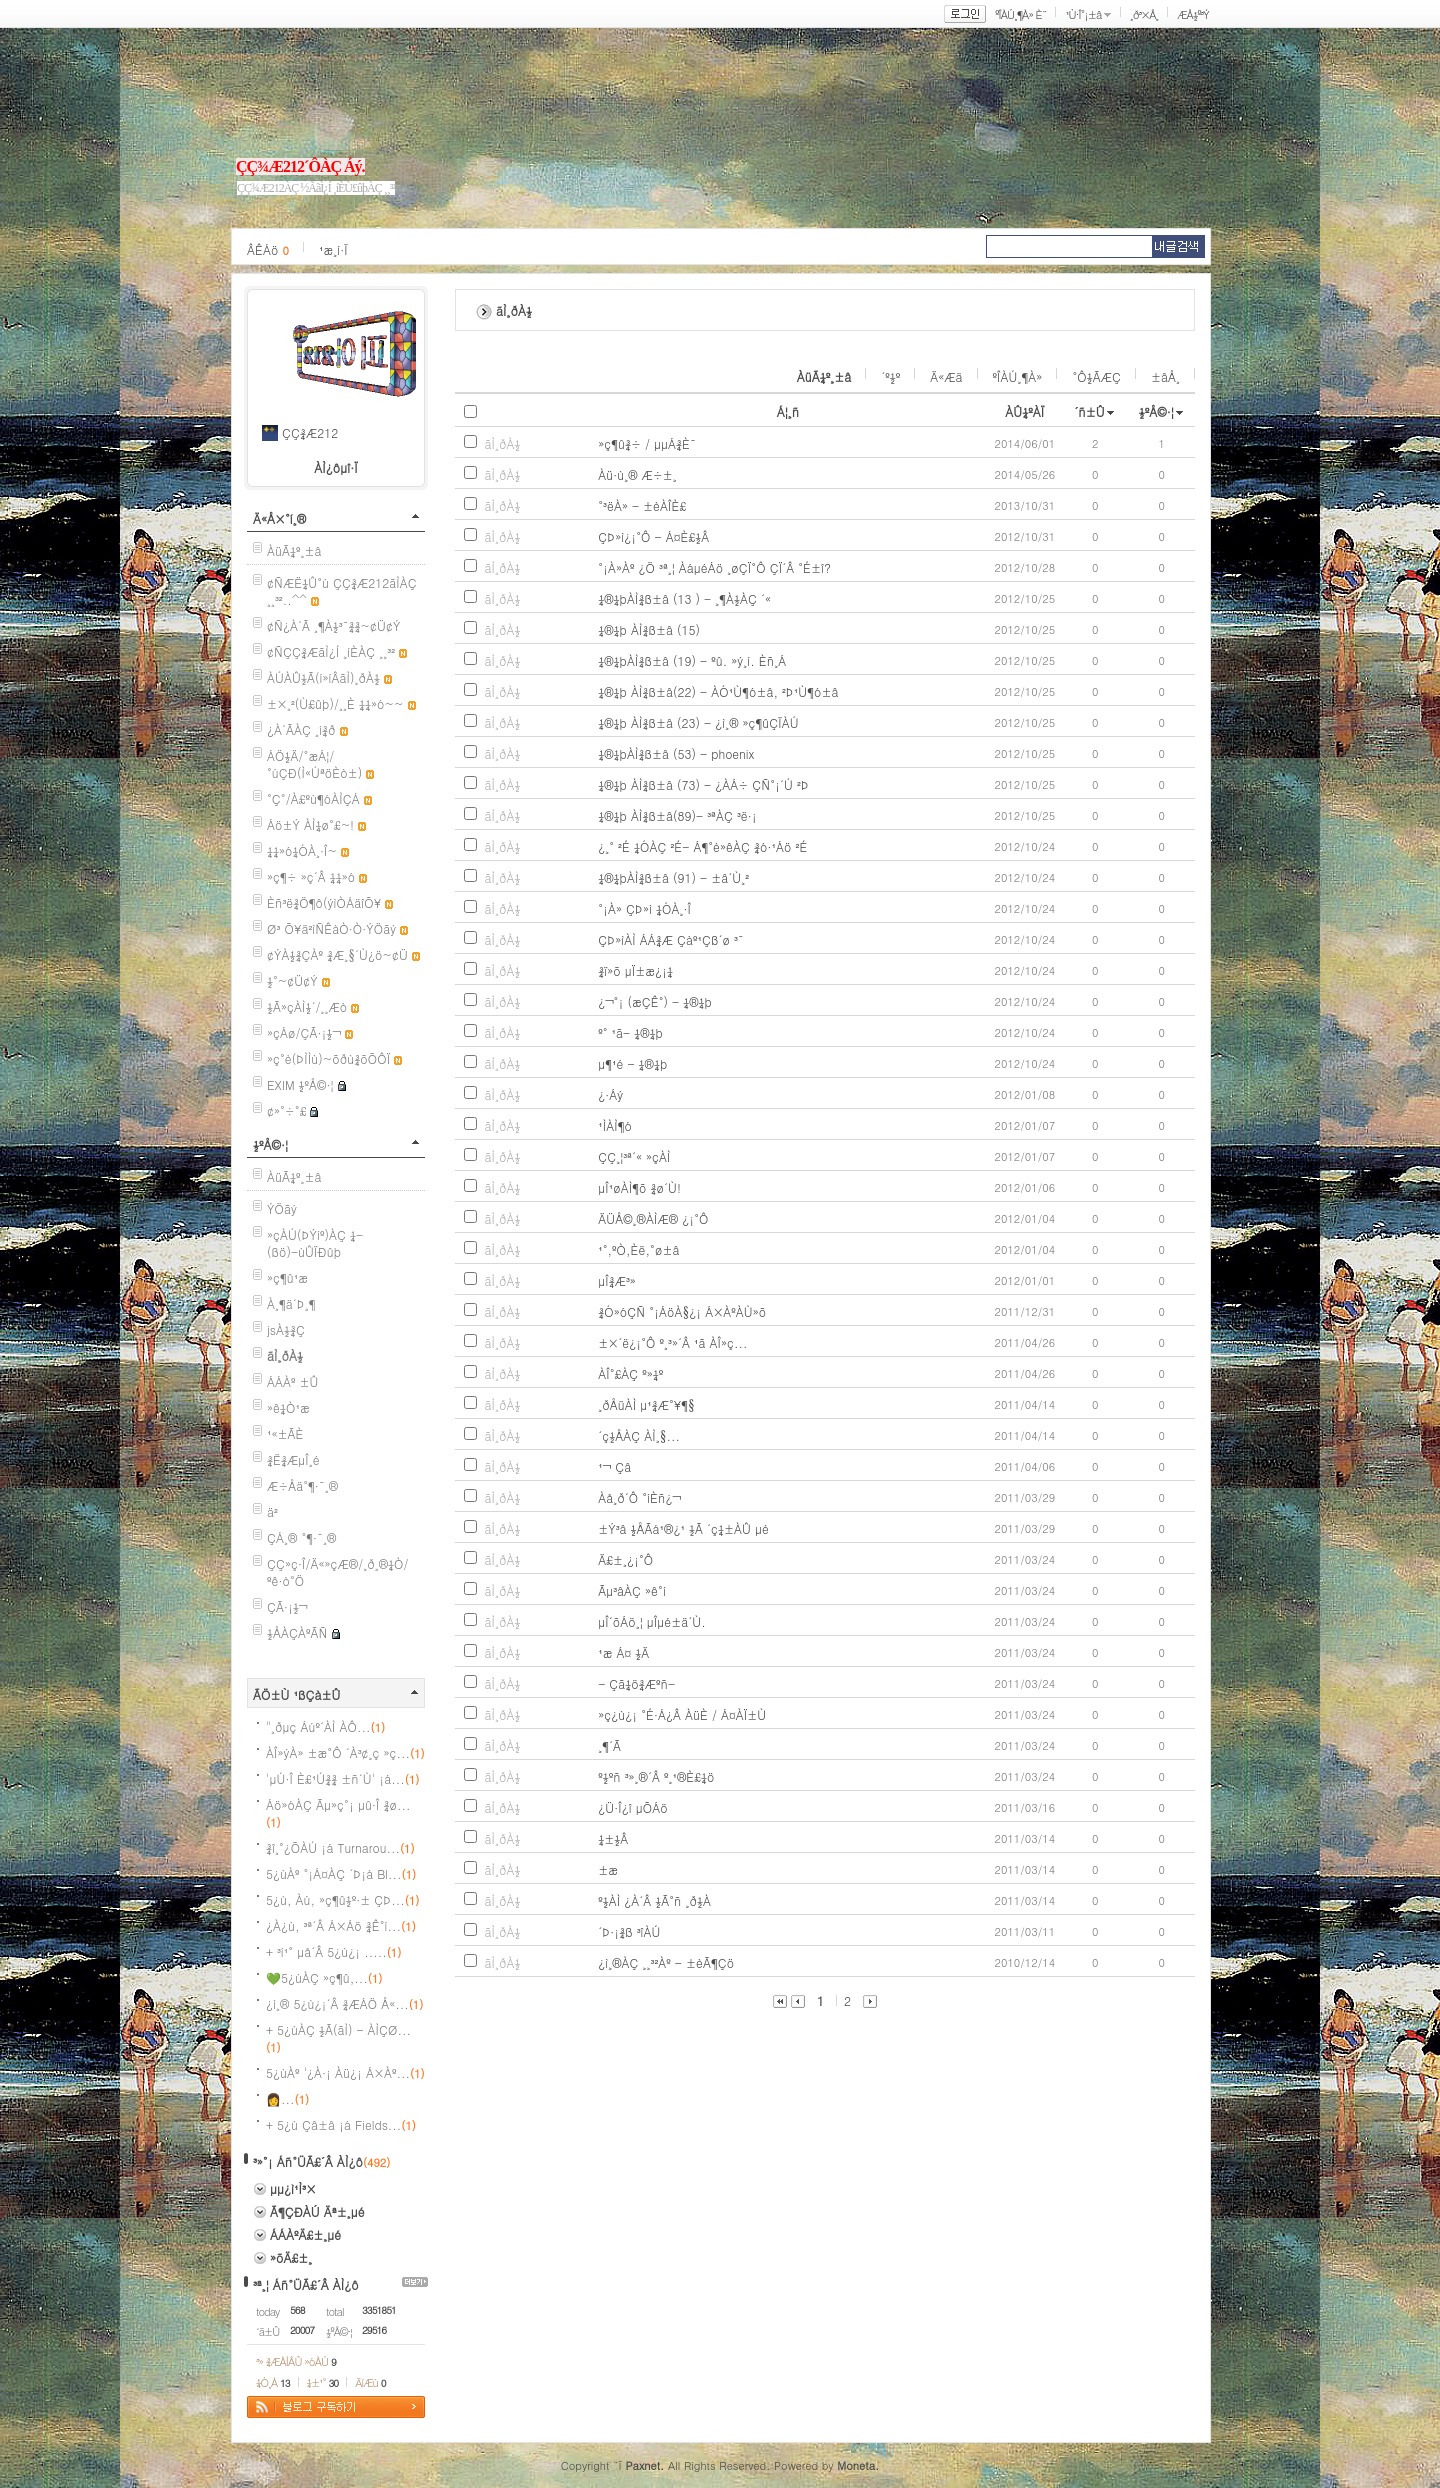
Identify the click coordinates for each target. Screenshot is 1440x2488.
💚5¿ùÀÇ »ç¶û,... (324, 1977)
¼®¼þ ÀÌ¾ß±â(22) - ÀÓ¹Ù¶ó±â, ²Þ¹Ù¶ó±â (718, 691)
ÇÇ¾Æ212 (310, 432)
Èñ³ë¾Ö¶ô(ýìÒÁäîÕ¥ (324, 902)
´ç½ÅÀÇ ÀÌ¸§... (639, 1435)
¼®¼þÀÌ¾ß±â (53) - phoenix (676, 753)
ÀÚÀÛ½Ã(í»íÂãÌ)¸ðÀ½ (323, 677)
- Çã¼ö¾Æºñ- (636, 1683)
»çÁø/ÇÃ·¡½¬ (304, 1032)
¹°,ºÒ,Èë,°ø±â (638, 1249)
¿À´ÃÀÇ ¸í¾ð (301, 729)
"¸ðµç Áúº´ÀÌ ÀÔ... (325, 1726)
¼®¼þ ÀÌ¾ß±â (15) (649, 629)
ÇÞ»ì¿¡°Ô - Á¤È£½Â (653, 536)
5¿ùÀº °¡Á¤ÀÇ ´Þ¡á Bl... (341, 1873)
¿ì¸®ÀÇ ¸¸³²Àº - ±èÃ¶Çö (666, 1962)
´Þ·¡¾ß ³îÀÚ (629, 1931)
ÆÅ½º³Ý (1193, 14)
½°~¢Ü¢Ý (292, 980)
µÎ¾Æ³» (617, 1280)
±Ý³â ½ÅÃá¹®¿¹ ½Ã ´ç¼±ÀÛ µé (683, 1528)
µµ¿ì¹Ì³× (293, 2188)
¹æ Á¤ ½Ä (623, 1652)
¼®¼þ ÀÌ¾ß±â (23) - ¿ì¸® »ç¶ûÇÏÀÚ (698, 722)
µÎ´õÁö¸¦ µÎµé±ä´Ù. (651, 1621)
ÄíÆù (370, 2382)
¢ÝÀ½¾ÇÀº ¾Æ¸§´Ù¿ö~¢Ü (337, 954)
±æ (608, 1869)
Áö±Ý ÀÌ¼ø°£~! (310, 824)
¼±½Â (613, 1838)
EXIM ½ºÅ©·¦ (300, 1084)
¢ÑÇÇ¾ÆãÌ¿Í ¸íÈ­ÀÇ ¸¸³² (331, 651)
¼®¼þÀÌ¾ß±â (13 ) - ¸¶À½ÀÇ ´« (684, 598)
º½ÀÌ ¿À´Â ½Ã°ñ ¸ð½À (654, 1900)
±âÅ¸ (1165, 376)
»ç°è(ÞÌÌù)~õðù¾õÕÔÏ (328, 1058)
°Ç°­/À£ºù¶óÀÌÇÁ (313, 798)
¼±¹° (323, 2382)
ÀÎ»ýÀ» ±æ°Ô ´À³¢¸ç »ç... (345, 1752)
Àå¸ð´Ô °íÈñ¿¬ (639, 1497)
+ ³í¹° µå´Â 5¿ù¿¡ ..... (333, 1951)
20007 (302, 2330)
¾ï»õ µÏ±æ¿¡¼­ (635, 970)
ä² (272, 1511)
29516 (374, 2330)
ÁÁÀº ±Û (293, 1381)
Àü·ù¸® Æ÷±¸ (637, 474)
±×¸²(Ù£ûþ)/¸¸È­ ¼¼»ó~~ (335, 703)
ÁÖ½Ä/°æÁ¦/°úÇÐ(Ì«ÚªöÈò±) (314, 764)
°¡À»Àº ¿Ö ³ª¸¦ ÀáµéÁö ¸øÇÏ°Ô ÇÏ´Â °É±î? (714, 567)
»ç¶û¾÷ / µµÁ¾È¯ (647, 443)
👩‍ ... (287, 2098)
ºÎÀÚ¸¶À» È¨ (1020, 14)
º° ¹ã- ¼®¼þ (630, 1032)
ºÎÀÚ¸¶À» (1018, 376)
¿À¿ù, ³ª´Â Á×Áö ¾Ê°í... (341, 1925)
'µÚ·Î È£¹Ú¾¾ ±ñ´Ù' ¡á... (342, 1778)
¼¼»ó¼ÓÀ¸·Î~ (302, 850)
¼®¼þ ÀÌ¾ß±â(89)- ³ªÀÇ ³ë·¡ (677, 815)
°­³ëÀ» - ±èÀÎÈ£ (642, 505)
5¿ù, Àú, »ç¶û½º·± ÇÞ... (342, 1899)
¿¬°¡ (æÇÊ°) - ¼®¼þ (655, 1001)
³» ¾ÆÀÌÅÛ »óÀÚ (296, 2361)
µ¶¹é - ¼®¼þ (632, 1063)
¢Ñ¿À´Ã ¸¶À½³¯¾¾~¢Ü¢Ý (334, 625)
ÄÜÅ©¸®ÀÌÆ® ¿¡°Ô (653, 1218)
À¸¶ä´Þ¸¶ (291, 1303)
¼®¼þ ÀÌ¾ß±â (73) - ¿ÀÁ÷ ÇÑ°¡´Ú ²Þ (703, 784)
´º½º (890, 376)
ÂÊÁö (268, 249)
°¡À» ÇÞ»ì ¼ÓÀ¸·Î (644, 908)
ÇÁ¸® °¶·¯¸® (301, 1537)
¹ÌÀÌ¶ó (615, 1125)
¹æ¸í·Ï (333, 249)
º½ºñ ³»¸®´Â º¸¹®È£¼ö (656, 1776)
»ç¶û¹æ (287, 1277)
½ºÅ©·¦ (270, 1144)
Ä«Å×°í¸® (279, 518)
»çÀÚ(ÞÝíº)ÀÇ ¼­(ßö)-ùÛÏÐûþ (315, 1243)
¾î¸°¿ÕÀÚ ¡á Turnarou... (340, 1847)
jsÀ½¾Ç (286, 1329)
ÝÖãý (282, 1208)
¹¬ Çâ (614, 1466)
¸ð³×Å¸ (1144, 14)
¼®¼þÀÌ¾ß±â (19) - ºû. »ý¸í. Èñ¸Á (692, 660)
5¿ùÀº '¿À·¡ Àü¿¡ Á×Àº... (345, 2072)
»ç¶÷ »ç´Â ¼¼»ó (311, 876)
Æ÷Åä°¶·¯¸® (302, 1485)
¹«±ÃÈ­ (285, 1433)
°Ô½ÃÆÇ (1096, 376)
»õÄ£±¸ (291, 2257)
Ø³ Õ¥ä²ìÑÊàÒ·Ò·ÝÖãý (331, 928)
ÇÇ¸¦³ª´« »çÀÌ (634, 1156)
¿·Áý (610, 1094)
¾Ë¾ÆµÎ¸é (293, 1459)
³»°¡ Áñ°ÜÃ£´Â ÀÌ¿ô (308, 2161)
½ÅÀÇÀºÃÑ (297, 1632)
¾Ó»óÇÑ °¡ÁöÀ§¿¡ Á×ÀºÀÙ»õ (682, 1311)
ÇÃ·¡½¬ (287, 1606)
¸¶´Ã (609, 1745)
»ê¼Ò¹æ (288, 1407)
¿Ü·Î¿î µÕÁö (633, 1807)
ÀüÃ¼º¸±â (294, 550)
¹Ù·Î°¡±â (1083, 14)
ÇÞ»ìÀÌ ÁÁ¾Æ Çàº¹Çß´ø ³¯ (671, 939)
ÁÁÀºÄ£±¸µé (305, 2234)
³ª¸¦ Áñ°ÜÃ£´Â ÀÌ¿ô (306, 2284)
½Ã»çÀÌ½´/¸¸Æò (307, 1006)
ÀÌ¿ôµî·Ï (336, 467)
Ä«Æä (946, 376)
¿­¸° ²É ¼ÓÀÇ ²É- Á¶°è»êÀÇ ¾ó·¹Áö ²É (702, 846)
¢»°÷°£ (286, 1110)
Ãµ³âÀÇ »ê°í (632, 1590)
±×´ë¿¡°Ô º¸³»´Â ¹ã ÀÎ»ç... (672, 1342)
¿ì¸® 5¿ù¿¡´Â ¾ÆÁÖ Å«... (344, 2003)
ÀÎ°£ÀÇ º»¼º (630, 1373)
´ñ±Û (1089, 411)
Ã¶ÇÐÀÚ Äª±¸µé (317, 2211)
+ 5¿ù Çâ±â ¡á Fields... (341, 2124)
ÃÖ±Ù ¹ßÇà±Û (297, 1694)
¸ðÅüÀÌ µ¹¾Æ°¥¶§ (646, 1404)
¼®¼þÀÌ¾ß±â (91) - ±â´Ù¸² (673, 877)
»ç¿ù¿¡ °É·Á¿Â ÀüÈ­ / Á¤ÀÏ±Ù (682, 1714)
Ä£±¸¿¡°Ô (625, 1559)
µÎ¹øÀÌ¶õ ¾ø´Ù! (639, 1187)
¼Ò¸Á (273, 2382)
